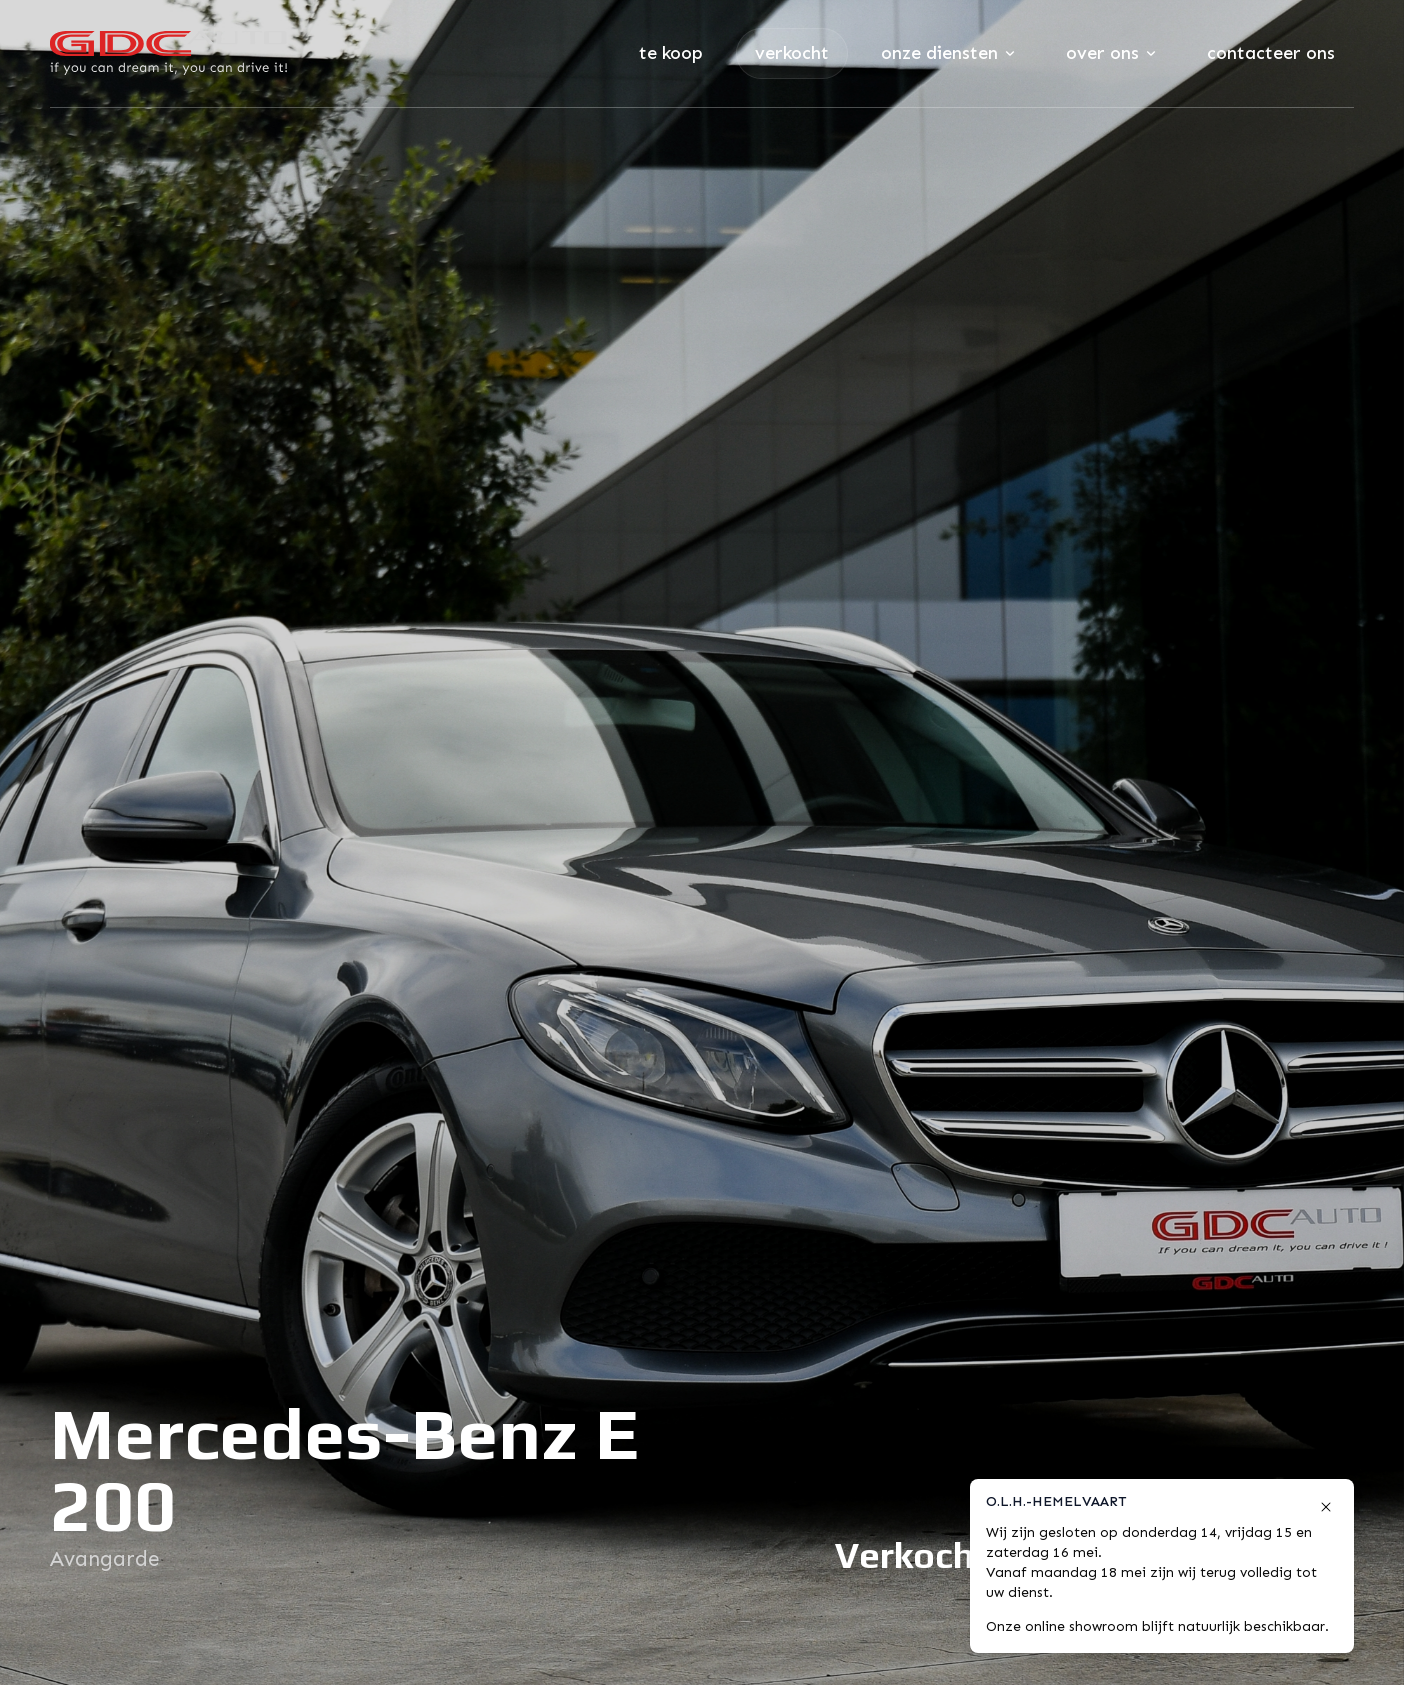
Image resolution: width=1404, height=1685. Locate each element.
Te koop (671, 53)
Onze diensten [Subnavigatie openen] (947, 53)
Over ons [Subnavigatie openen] (1110, 53)
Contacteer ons (1271, 53)
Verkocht (792, 53)
